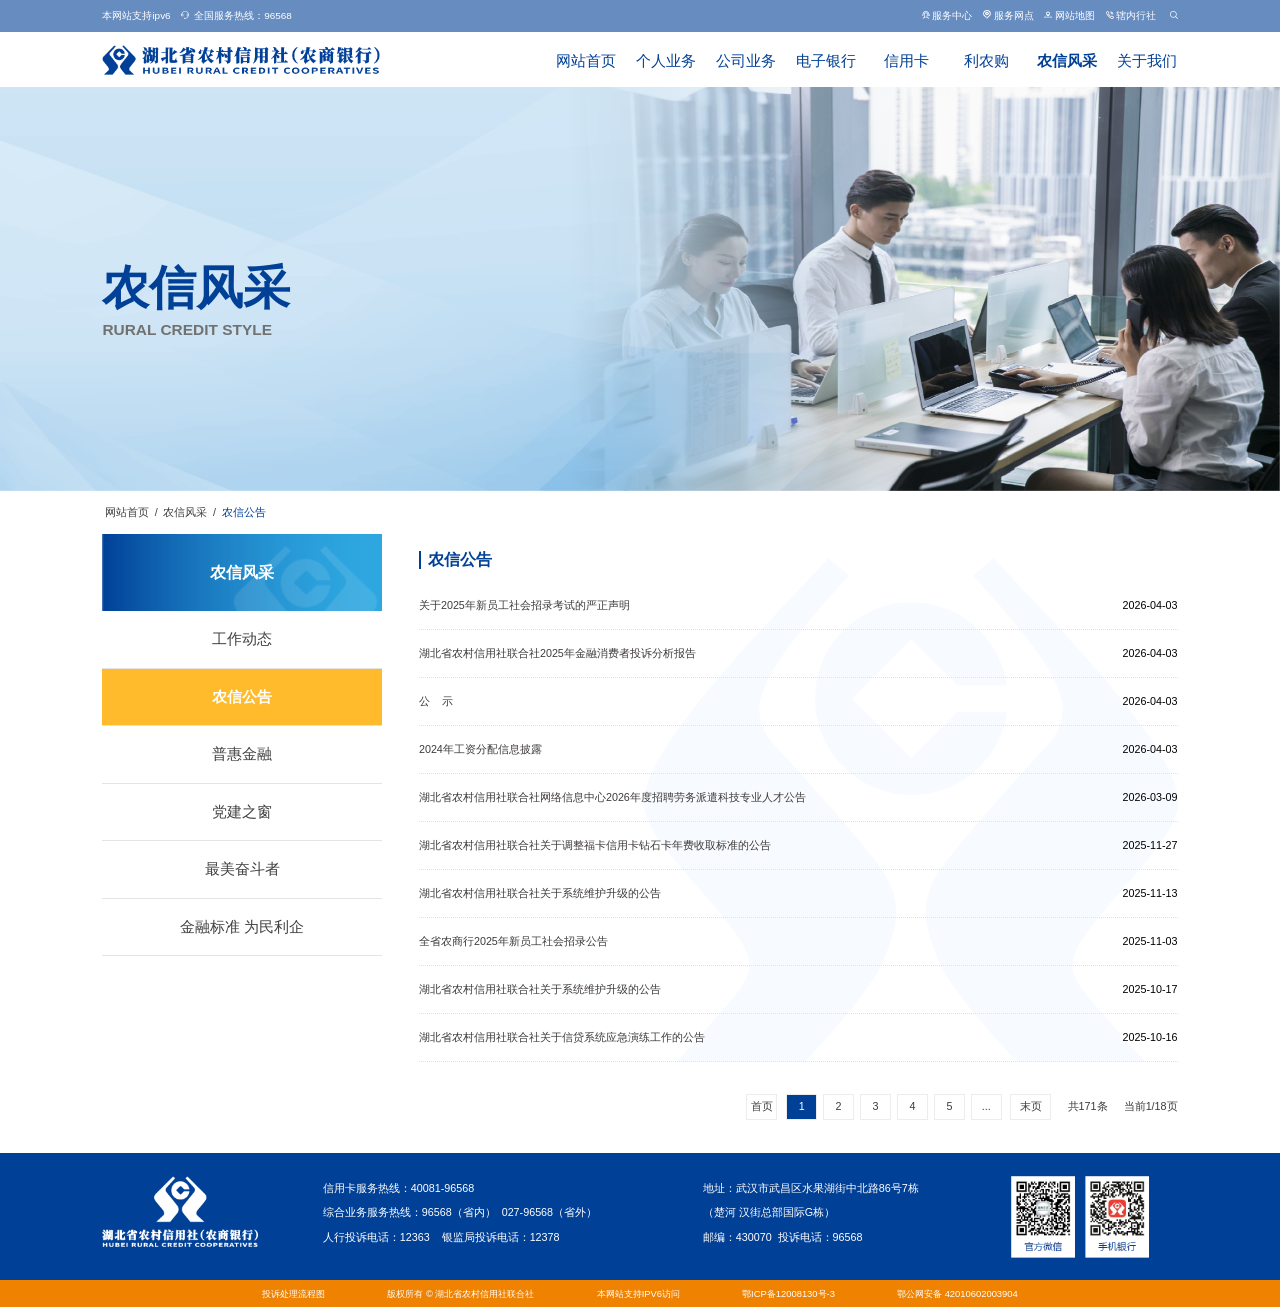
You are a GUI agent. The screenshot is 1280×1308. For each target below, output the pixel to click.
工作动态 (242, 639)
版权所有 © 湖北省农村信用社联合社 (460, 1293)
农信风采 (1067, 61)
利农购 (986, 61)
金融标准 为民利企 (242, 927)
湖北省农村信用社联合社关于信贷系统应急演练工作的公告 (562, 1037)
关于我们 (1147, 61)
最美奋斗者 (242, 869)
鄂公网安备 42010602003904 (957, 1293)
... (986, 1106)
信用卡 (906, 61)
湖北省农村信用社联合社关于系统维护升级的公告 (540, 893)
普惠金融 (242, 754)
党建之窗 (242, 812)
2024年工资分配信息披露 (480, 749)
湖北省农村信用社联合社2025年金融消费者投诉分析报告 (557, 653)
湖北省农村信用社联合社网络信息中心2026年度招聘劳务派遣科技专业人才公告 (612, 797)
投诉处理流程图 (293, 1293)
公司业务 (746, 61)
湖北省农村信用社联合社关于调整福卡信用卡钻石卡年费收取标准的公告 (595, 845)
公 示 (436, 701)
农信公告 (244, 512)
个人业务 (666, 61)
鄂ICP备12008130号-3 (788, 1293)
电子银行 (826, 61)
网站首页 (586, 61)
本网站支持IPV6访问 (638, 1293)
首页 (762, 1106)
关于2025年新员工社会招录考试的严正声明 (524, 605)
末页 (1031, 1106)
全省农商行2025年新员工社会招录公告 (513, 941)
